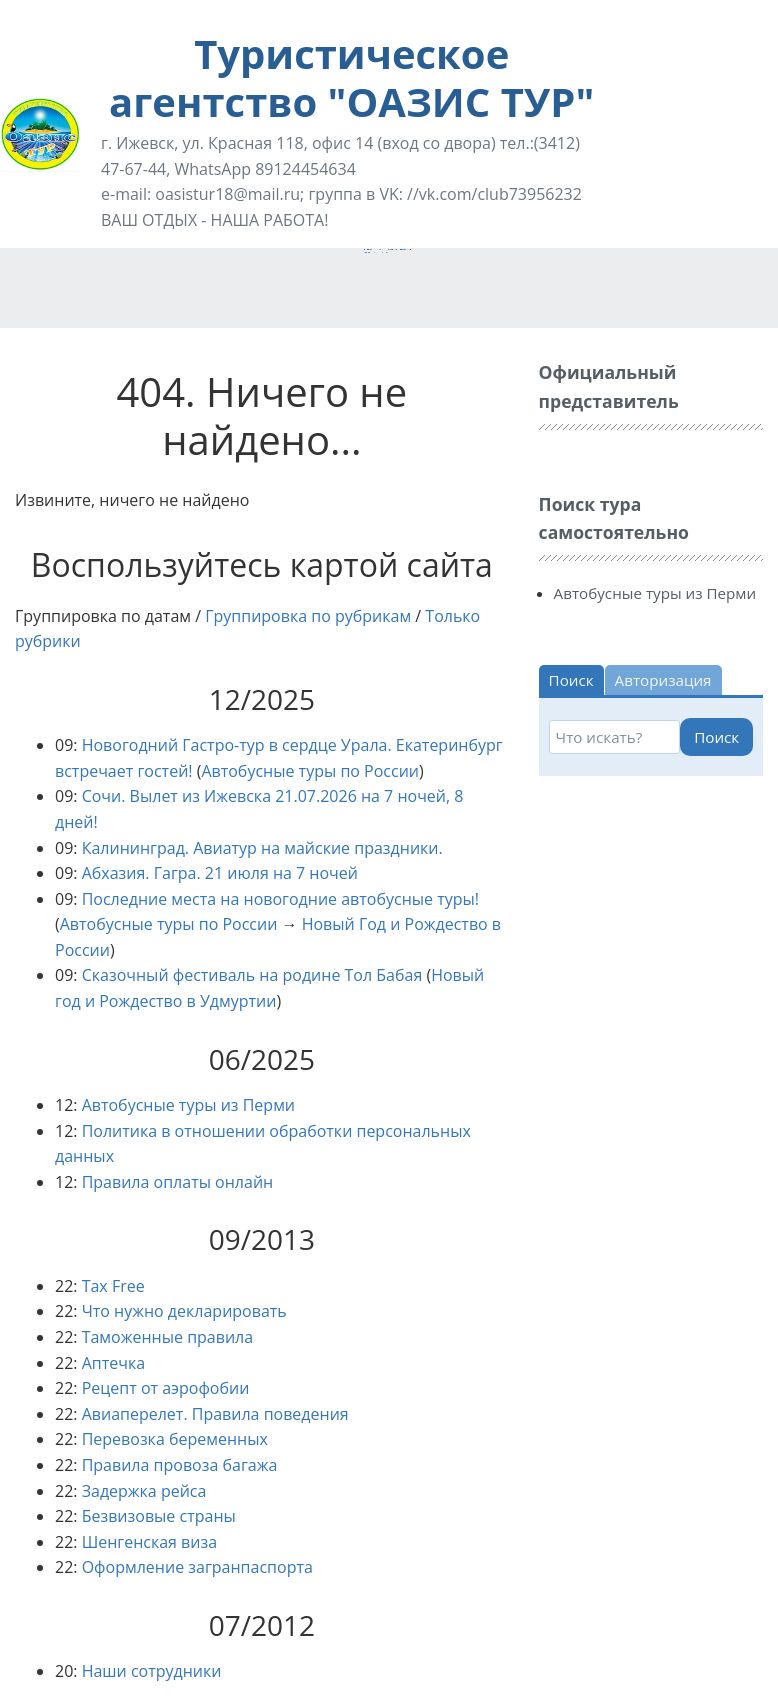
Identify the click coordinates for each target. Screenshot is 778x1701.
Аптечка (113, 1363)
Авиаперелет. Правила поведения (215, 1414)
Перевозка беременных (175, 1439)
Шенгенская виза (149, 1542)
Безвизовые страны (159, 1516)
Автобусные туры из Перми (188, 1105)
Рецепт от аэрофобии (166, 1388)
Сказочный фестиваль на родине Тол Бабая (252, 975)
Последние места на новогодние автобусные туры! (280, 899)
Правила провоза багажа (180, 1465)
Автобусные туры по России (310, 771)
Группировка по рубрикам (308, 616)
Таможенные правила (168, 1337)
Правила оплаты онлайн (178, 1182)
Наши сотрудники (152, 1671)
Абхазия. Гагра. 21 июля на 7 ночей (220, 873)
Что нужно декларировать (184, 1311)
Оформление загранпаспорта (197, 1567)
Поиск (716, 737)
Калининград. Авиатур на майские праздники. (262, 848)
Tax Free (113, 1286)
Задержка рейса (144, 1491)
